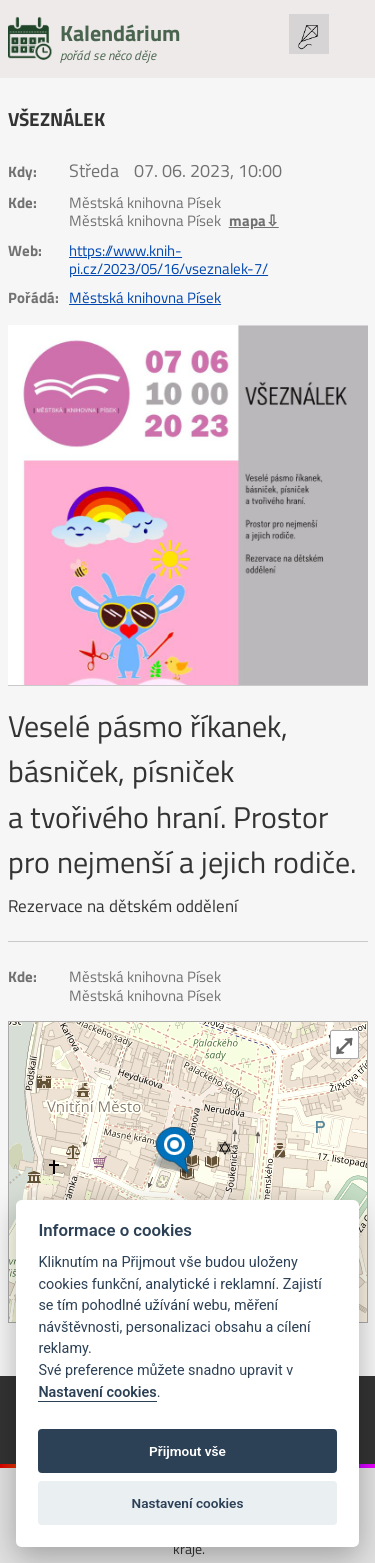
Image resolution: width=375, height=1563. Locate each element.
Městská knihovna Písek (145, 298)
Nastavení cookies (97, 1392)
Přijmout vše (187, 1451)
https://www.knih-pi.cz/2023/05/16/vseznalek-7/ (168, 260)
